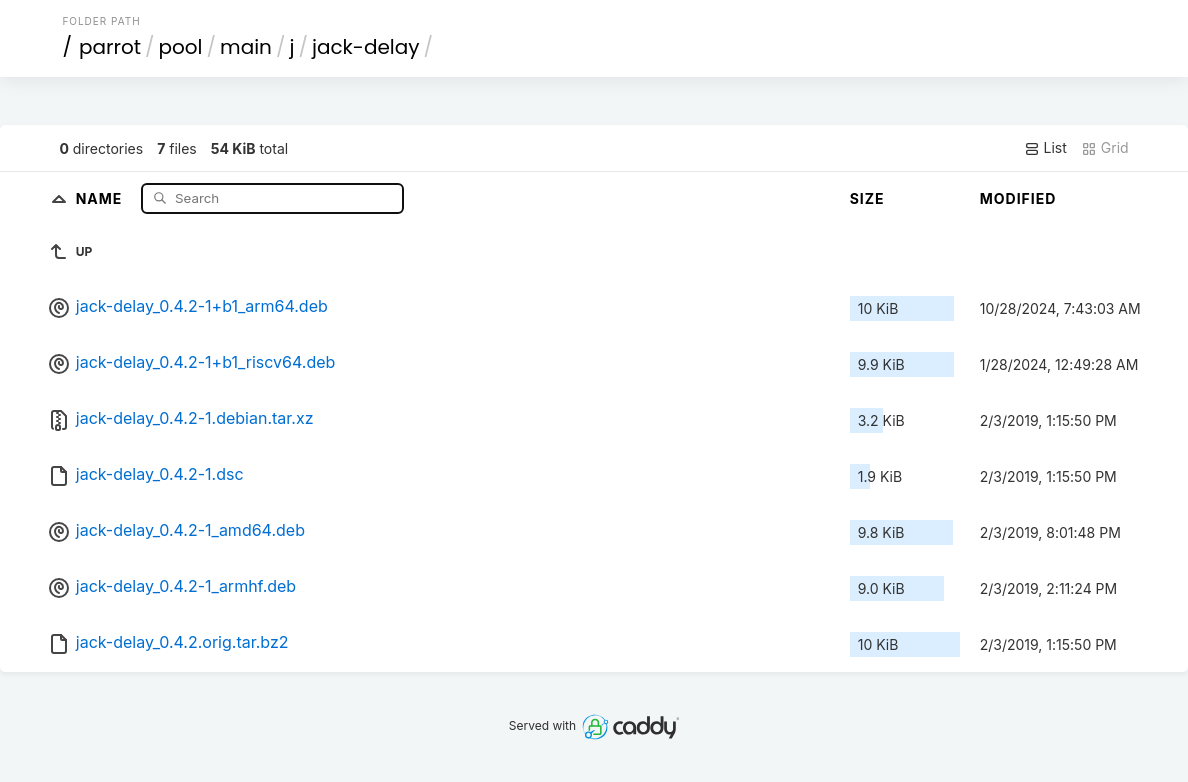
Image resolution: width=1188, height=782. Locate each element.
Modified (1018, 198)
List (1045, 148)
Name (101, 197)
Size (867, 198)
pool (181, 47)
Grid (1105, 148)
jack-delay (366, 47)
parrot (110, 47)
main (246, 47)
